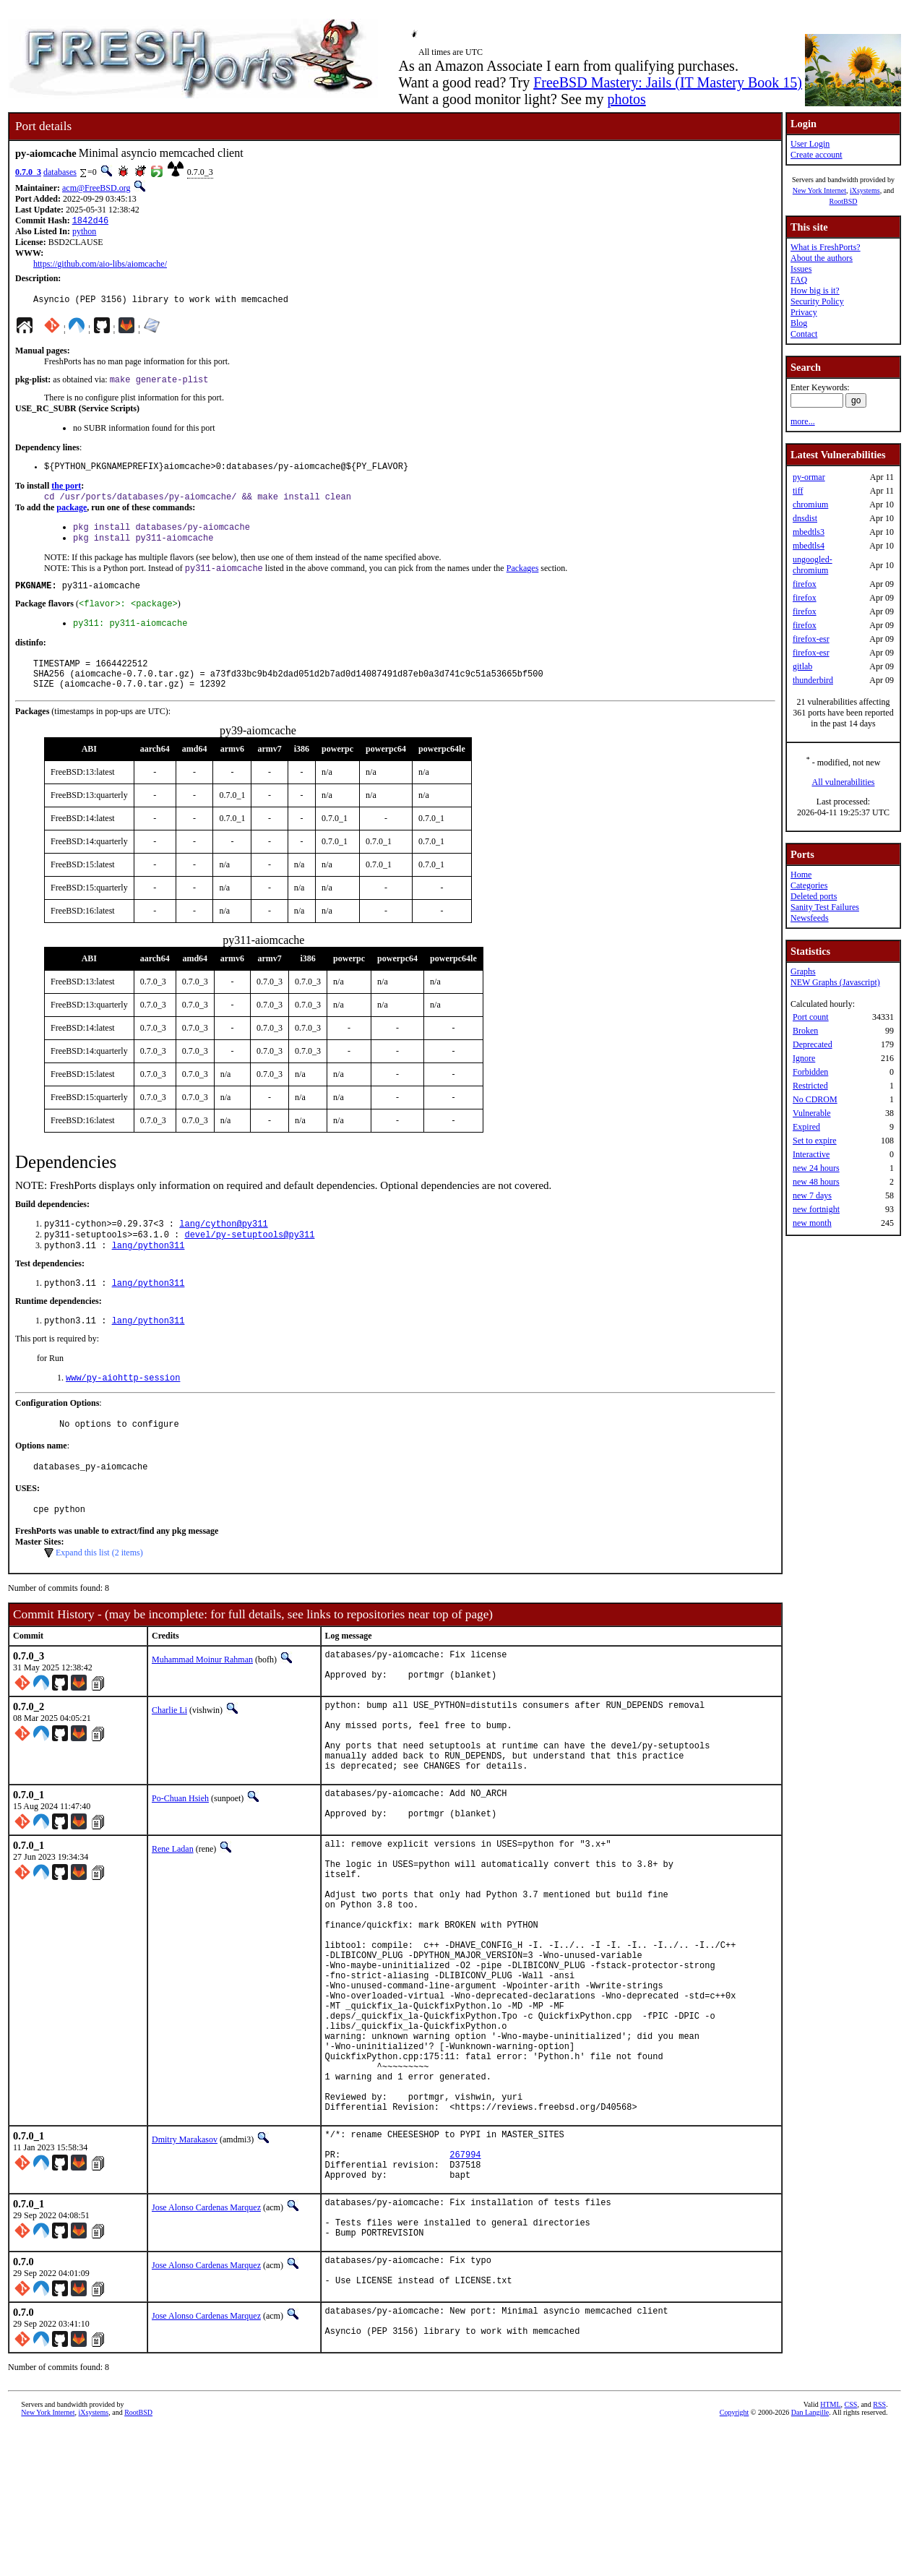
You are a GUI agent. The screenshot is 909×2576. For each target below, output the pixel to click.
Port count (811, 1017)
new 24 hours (816, 1168)
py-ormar (809, 477)
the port (66, 493)
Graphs (803, 971)
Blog (798, 323)
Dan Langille (810, 2560)
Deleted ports (813, 896)
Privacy (803, 312)
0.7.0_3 (28, 172)
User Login (810, 144)
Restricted (810, 1086)
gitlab (802, 666)
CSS (851, 2552)
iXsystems (865, 190)
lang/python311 (148, 1274)
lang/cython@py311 (223, 1249)
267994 (465, 2281)
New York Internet (819, 190)
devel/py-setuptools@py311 (249, 1261)
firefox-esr (811, 639)
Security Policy (817, 301)
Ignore (804, 1058)
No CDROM (815, 1099)
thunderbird (813, 680)
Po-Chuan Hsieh (180, 1857)
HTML (830, 2552)
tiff (798, 491)
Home (800, 875)
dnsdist (805, 518)
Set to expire (815, 1140)
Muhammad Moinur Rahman (202, 1699)
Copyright (734, 2560)
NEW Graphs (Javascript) (835, 982)
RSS (879, 2552)
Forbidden (810, 1072)
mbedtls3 (808, 532)
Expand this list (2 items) (99, 1592)
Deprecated (812, 1044)
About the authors (821, 258)
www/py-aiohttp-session (123, 1410)
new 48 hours (816, 1182)
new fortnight (816, 1209)
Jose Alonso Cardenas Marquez (206, 2339)
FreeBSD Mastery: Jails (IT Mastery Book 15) (667, 82)
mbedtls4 (808, 546)
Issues (800, 269)
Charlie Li (169, 1753)
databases (60, 172)
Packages (523, 581)
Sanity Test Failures (824, 907)
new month (812, 1223)
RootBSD (844, 201)
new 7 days (812, 1195)
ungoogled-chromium (812, 564)
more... (802, 421)
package (71, 516)
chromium (810, 504)
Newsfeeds (809, 918)
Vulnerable (812, 1113)
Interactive (811, 1154)
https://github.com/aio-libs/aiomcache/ (100, 265)
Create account (816, 155)
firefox (805, 584)
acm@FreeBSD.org (96, 188)
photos (626, 99)
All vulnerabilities (843, 782)
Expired (806, 1127)
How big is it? (815, 290)
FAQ (798, 280)
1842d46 (90, 221)
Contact (803, 334)
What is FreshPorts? (825, 247)
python (84, 233)
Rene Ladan (173, 1911)
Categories (808, 885)
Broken (805, 1031)
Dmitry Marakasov (184, 2260)
